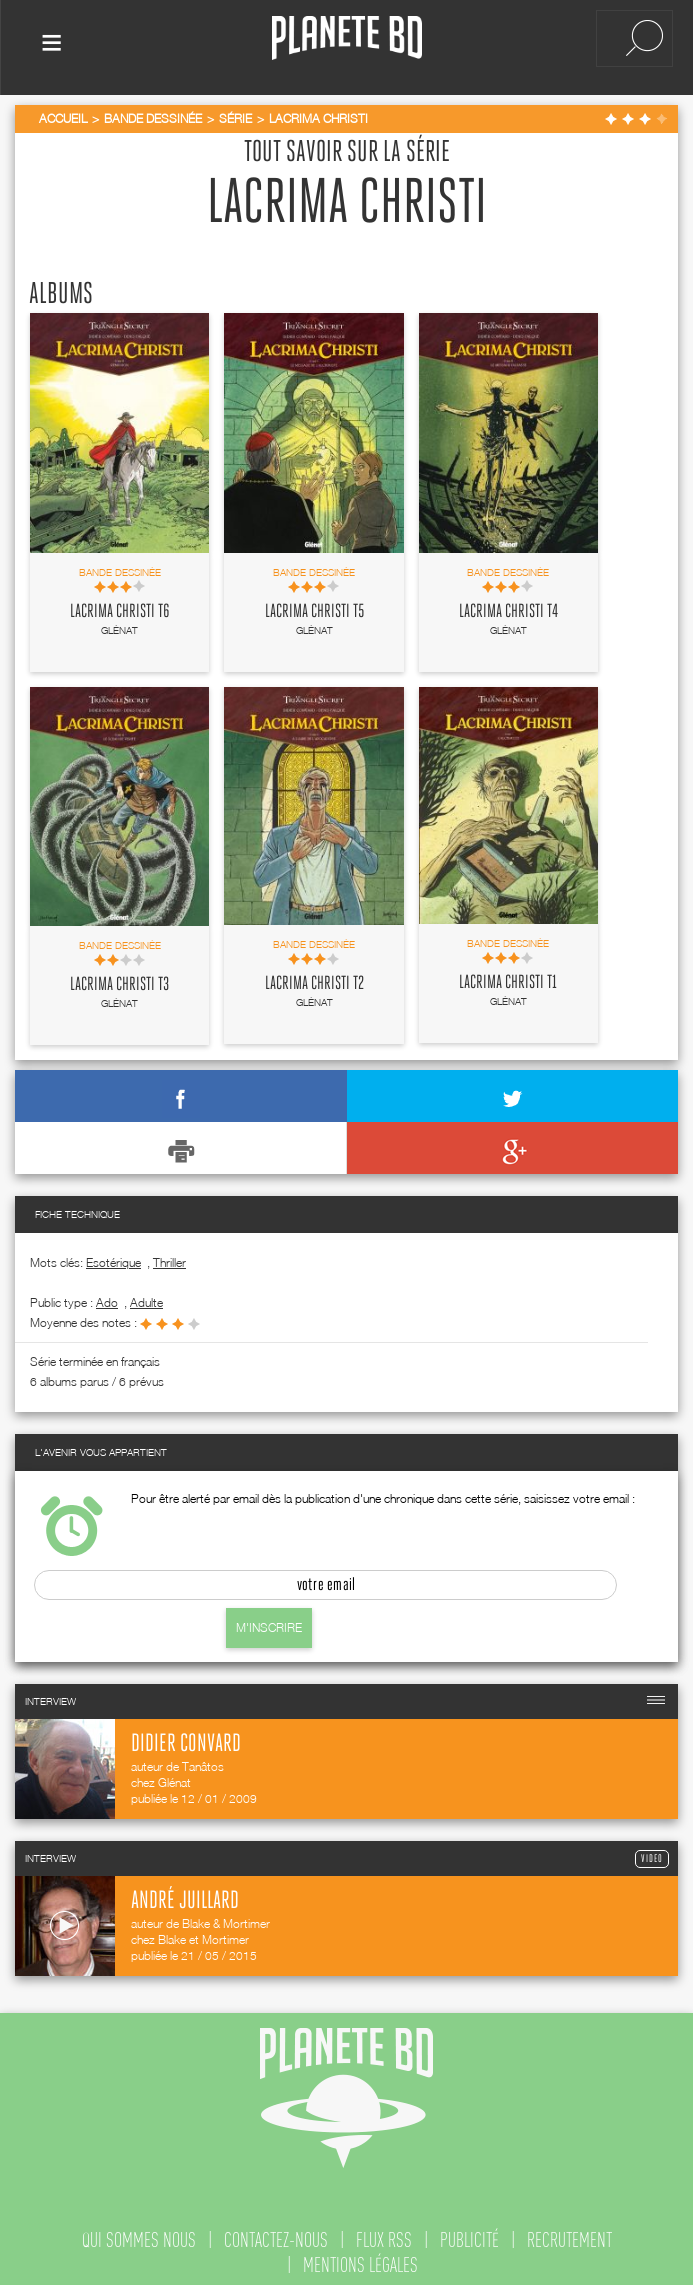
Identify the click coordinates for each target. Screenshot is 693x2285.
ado (107, 1298)
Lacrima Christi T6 (120, 607)
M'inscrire (269, 1623)
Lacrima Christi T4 (508, 607)
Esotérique (113, 1258)
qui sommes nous (139, 2236)
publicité (469, 2236)
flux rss (384, 2236)
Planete (347, 38)
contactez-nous (276, 2236)
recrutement (569, 2236)
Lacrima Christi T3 (119, 981)
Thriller (169, 1258)
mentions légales (360, 2261)
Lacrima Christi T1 (508, 979)
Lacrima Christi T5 (314, 607)
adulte (146, 1298)
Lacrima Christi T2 (314, 980)
